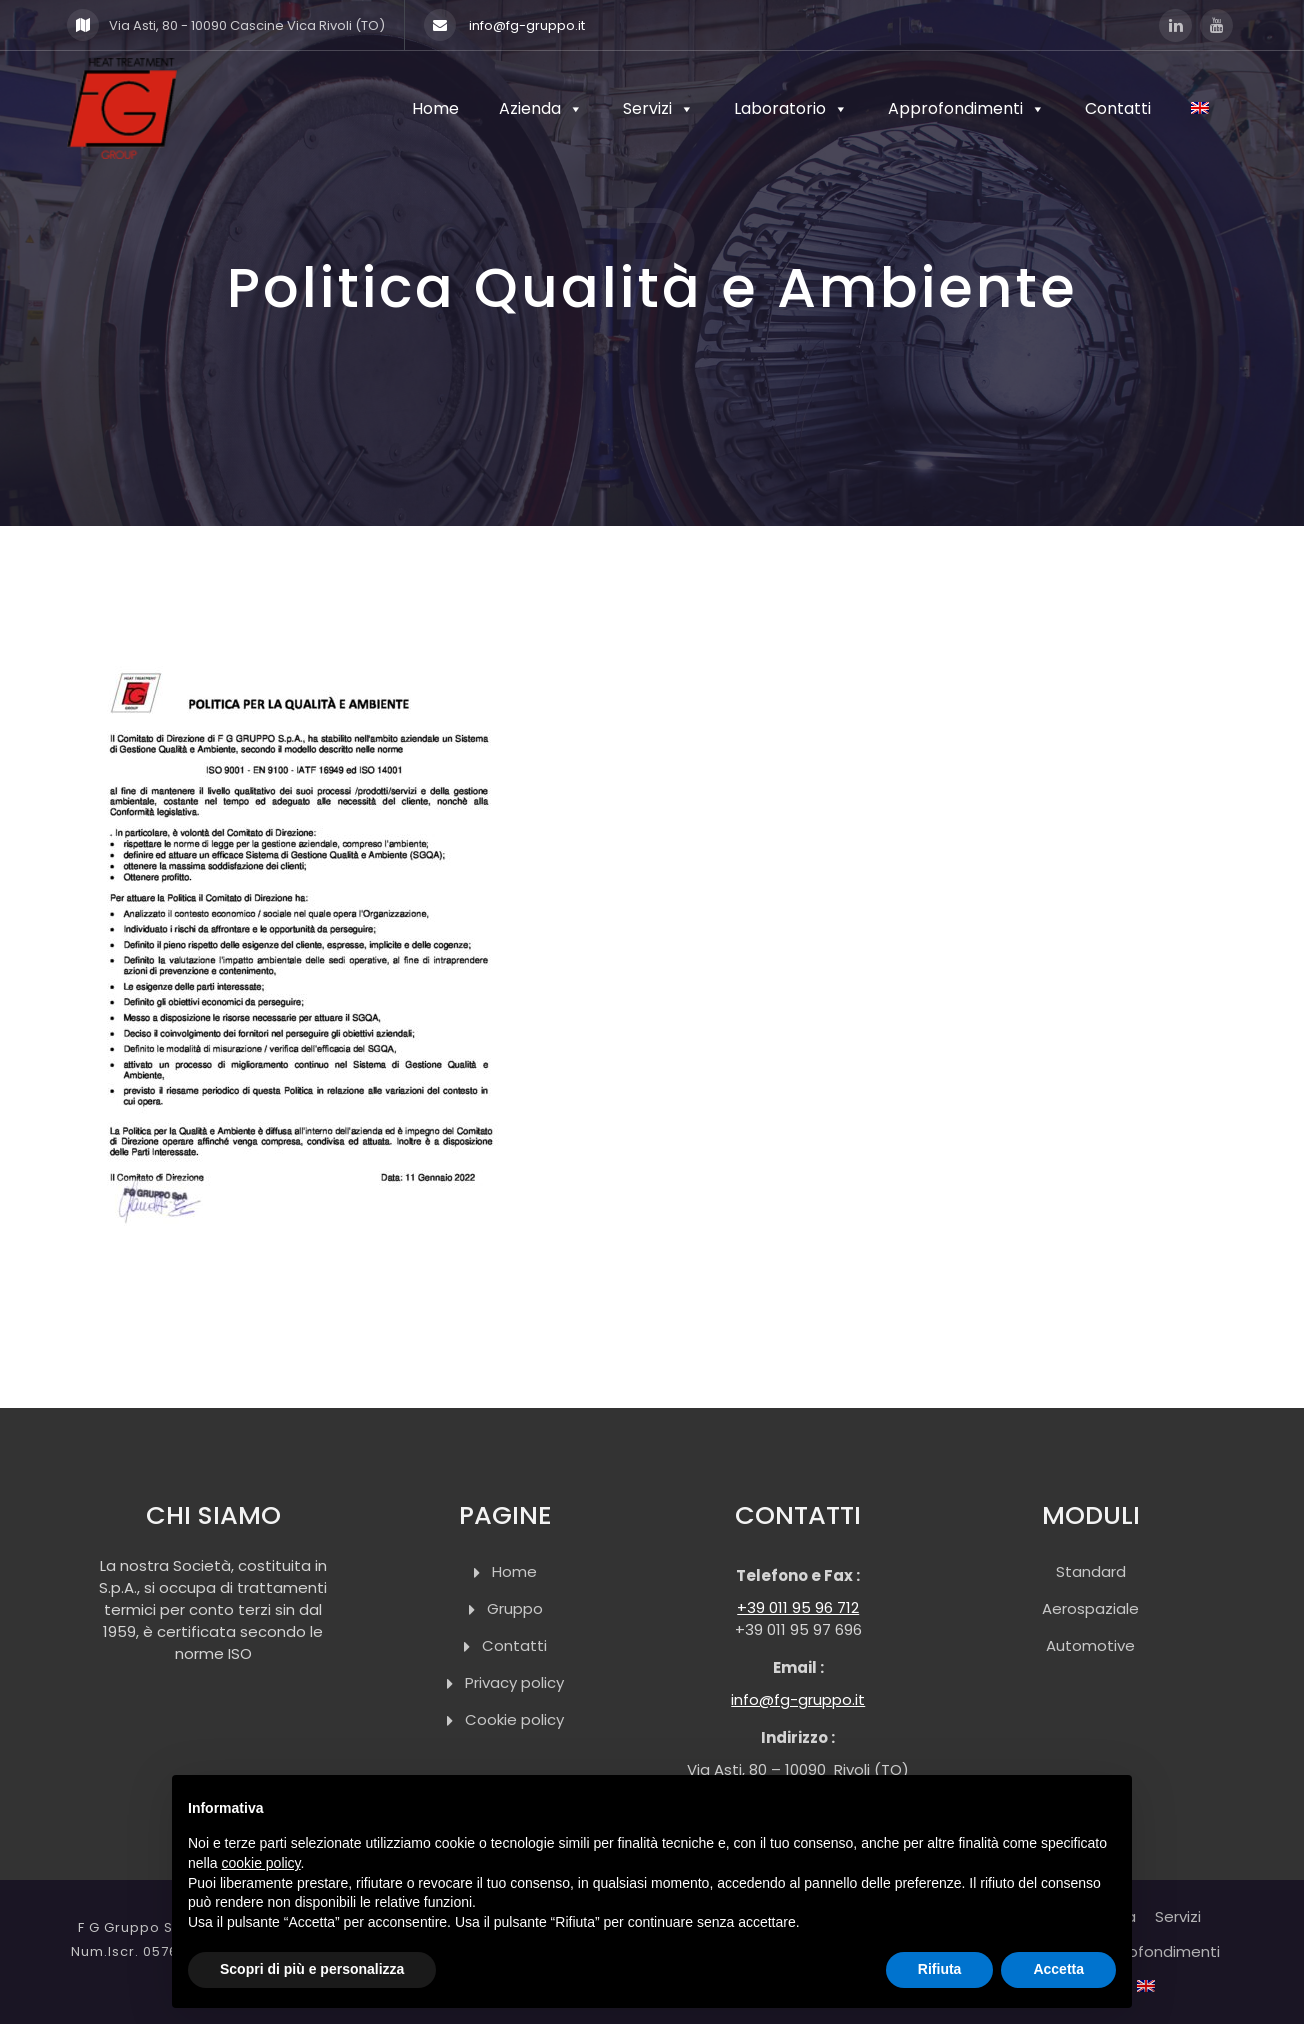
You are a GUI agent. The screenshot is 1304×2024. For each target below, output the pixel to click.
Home (435, 108)
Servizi (658, 108)
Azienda (541, 108)
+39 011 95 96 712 (798, 1607)
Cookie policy (514, 1719)
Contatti (1118, 108)
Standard (1091, 1571)
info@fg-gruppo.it (504, 25)
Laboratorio (791, 108)
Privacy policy (514, 1682)
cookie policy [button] (260, 1863)
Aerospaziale (1090, 1608)
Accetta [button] (1058, 1969)
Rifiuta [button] (940, 1969)
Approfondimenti (966, 108)
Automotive (1090, 1645)
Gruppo (515, 1608)
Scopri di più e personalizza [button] (312, 1969)
